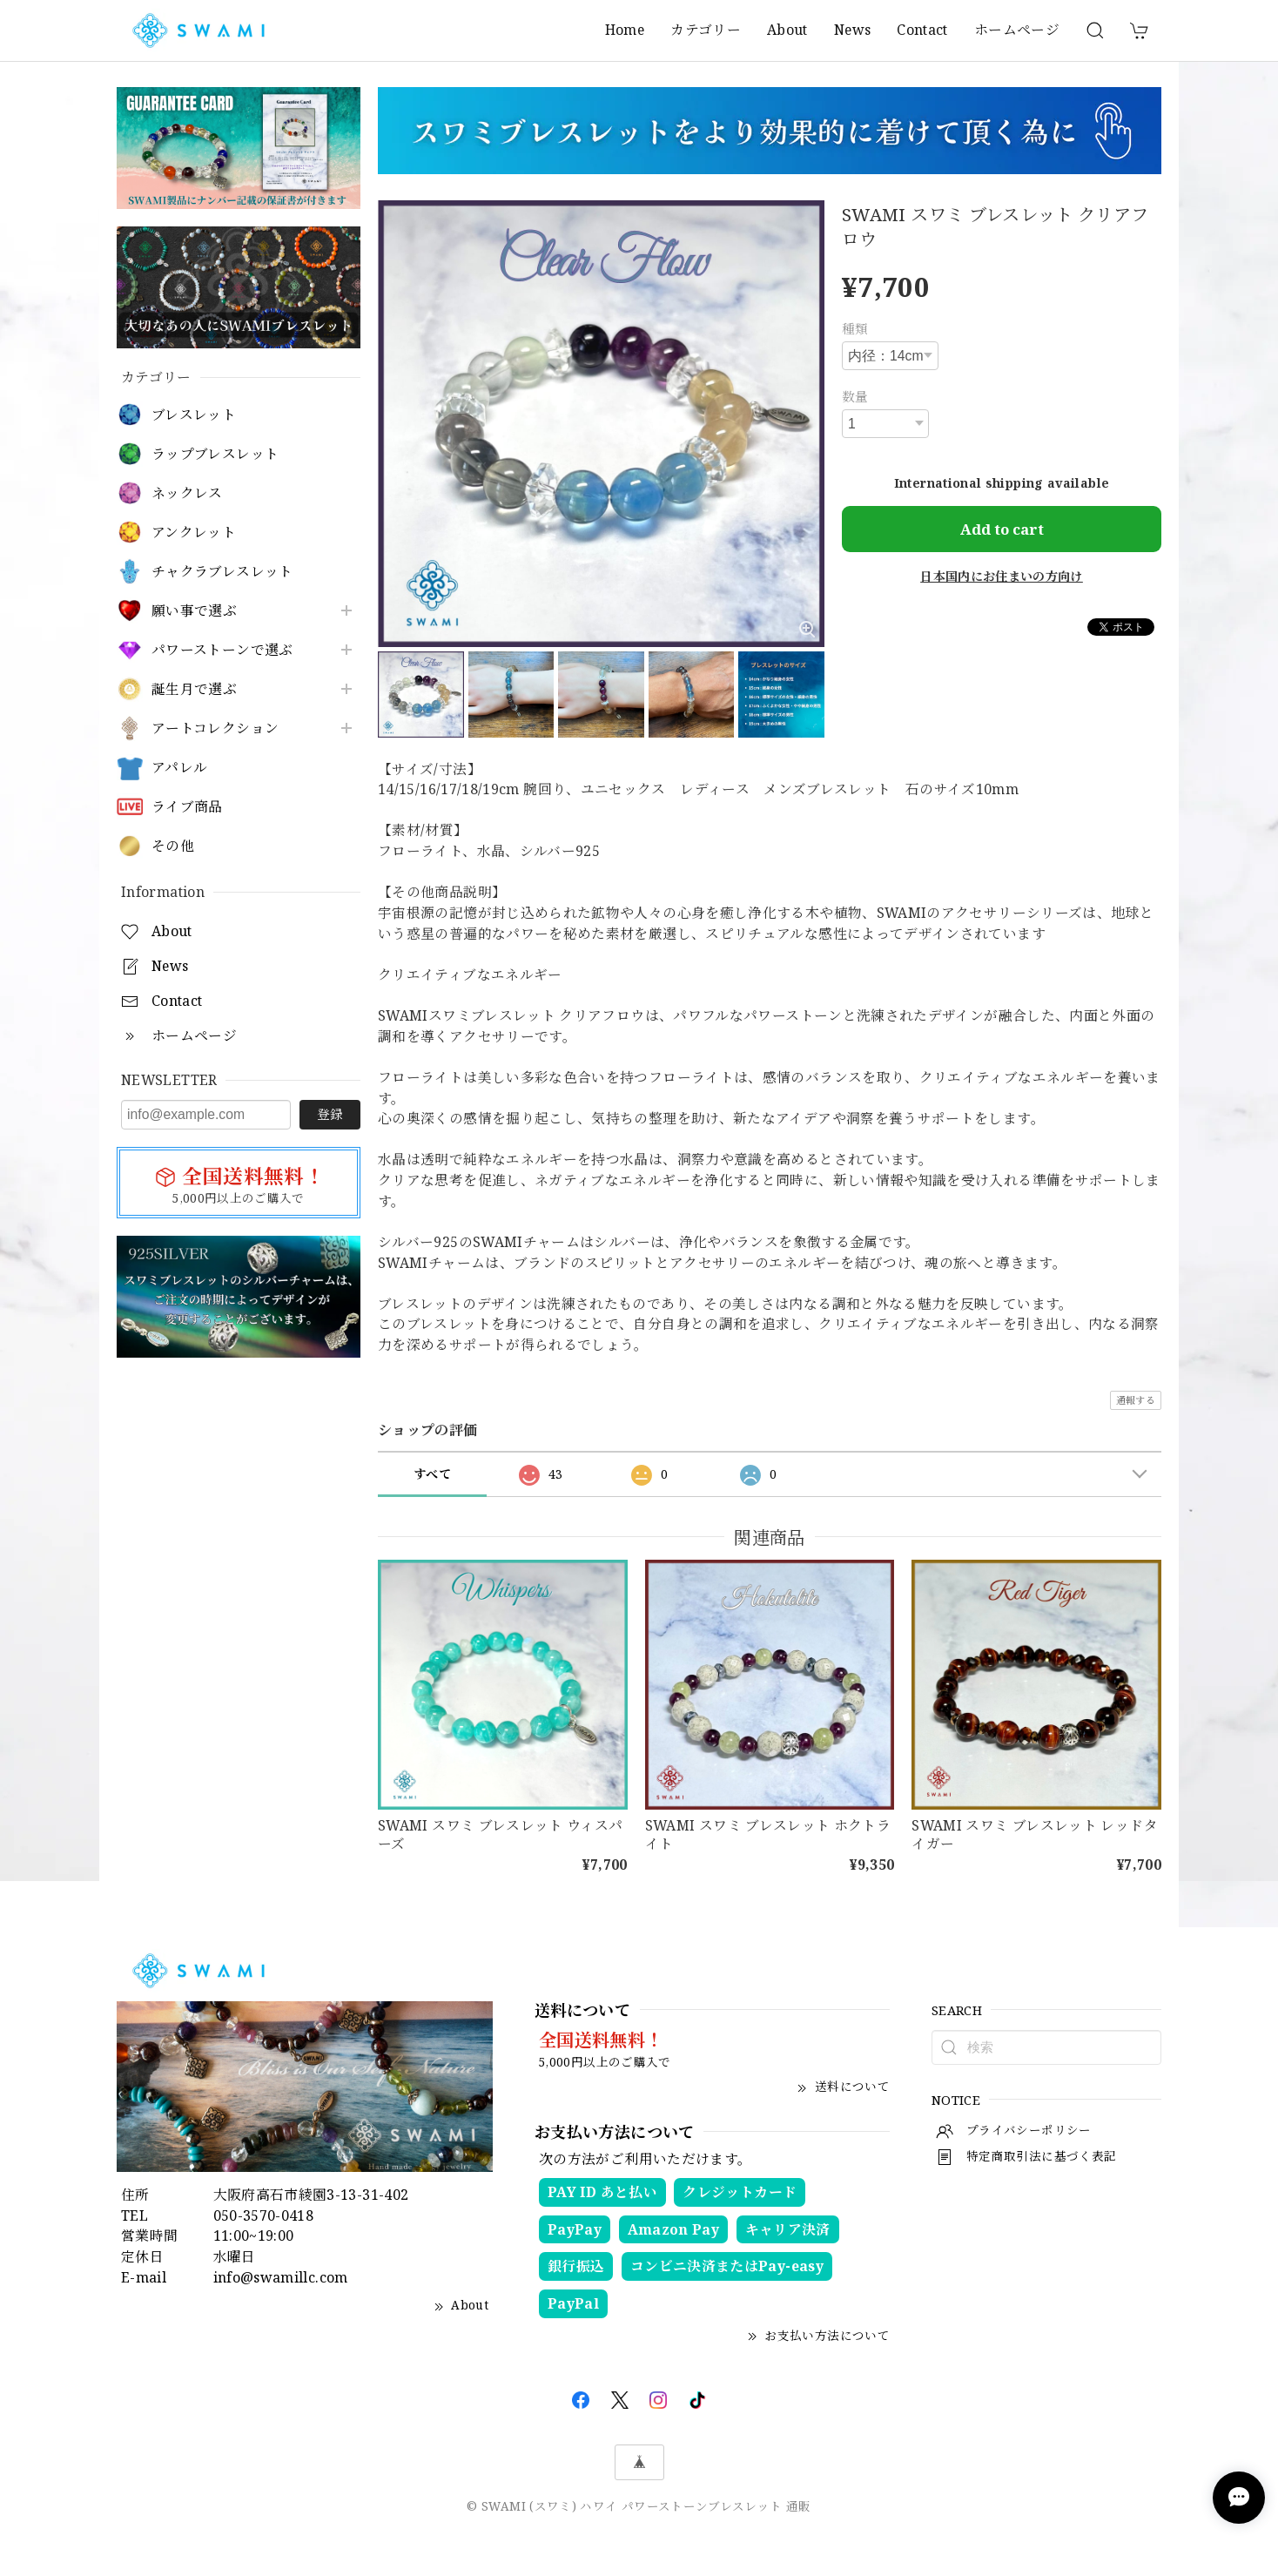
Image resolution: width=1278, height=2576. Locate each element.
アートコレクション (215, 728)
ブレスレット (193, 415)
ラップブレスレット (215, 454)
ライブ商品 (187, 807)
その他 (172, 846)
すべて (432, 1474)
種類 (855, 328)
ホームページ (1016, 29)
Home (624, 29)
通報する (1135, 1399)
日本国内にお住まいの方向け (1001, 576)
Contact (922, 29)
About (787, 29)
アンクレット (193, 532)
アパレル (179, 767)
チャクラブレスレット (222, 571)
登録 (330, 1114)
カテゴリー (705, 29)
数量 (855, 396)
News (852, 29)
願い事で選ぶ (194, 611)
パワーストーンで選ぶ (222, 650)
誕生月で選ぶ (194, 689)
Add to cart (1002, 529)
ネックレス (187, 493)
